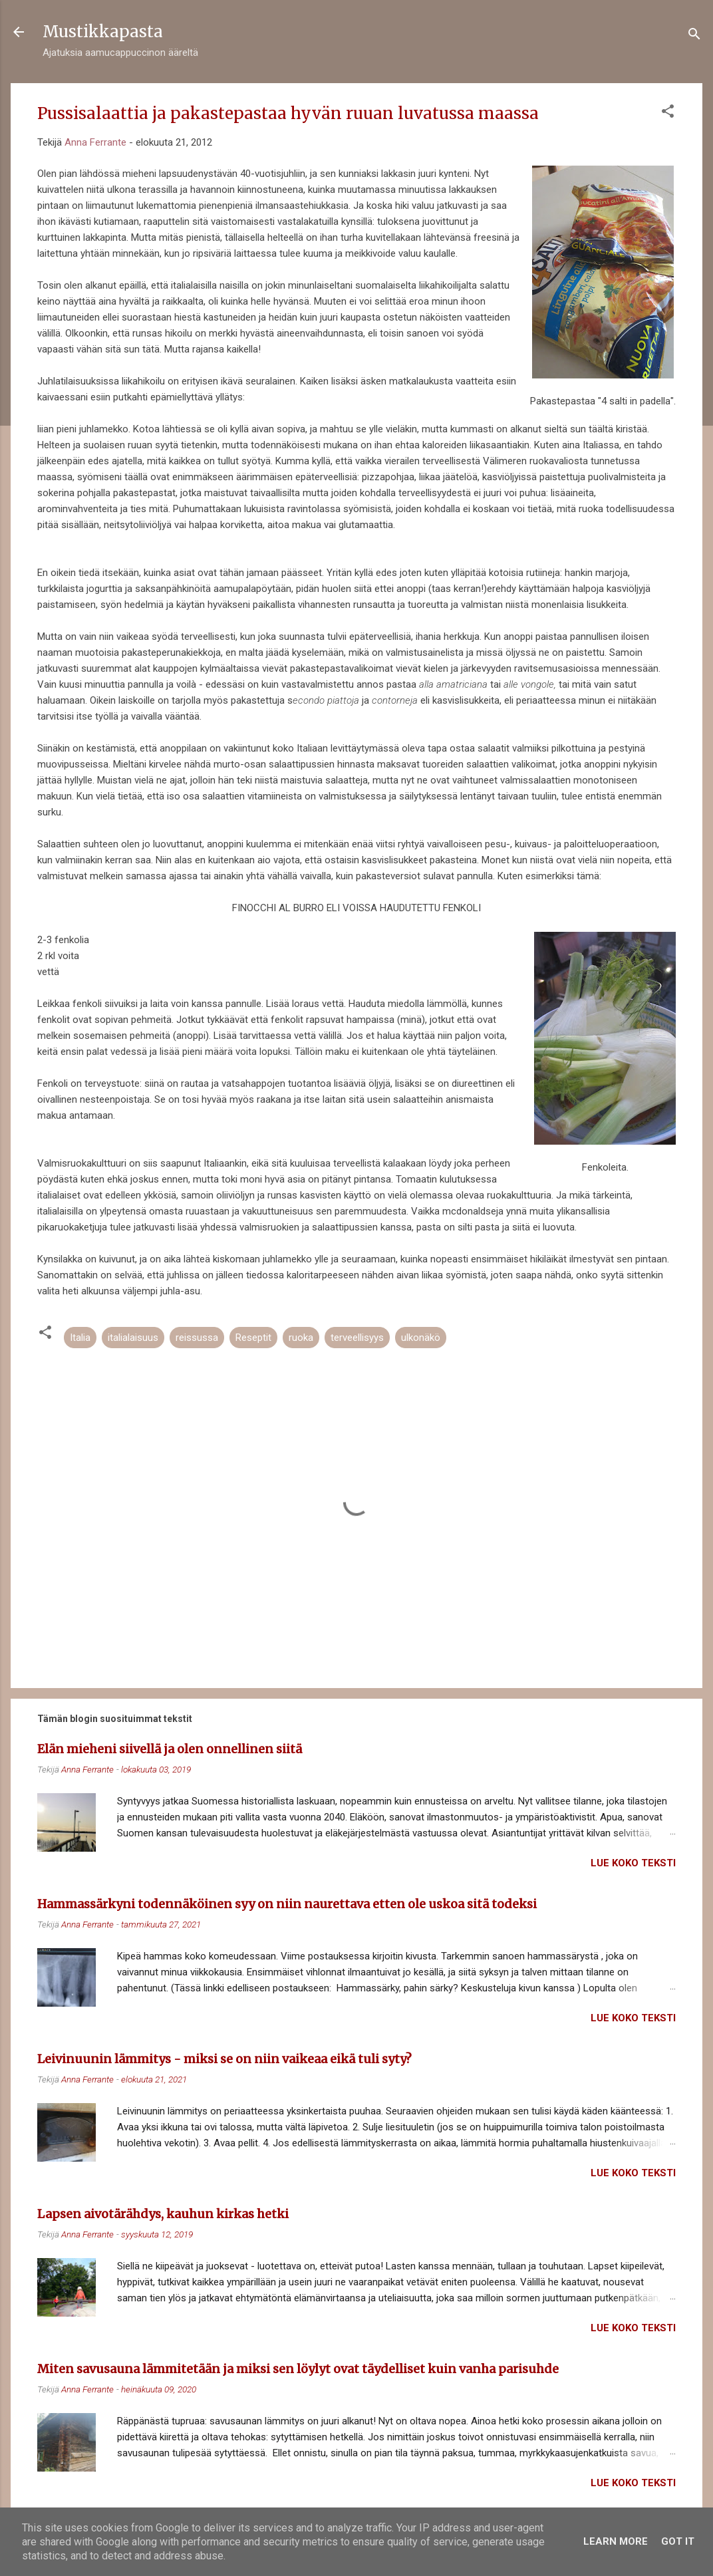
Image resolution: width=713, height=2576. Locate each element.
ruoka (301, 1338)
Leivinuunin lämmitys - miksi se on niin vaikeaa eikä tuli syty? (224, 2059)
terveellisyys (357, 1338)
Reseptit (253, 1338)
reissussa (197, 1338)
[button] (668, 113)
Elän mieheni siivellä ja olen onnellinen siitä (169, 1749)
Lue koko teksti (633, 1863)
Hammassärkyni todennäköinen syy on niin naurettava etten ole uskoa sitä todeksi (287, 1904)
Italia (80, 1338)
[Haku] (694, 36)
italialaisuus (133, 1338)
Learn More (615, 2541)
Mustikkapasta (103, 31)
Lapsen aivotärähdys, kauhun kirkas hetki (163, 2213)
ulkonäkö (420, 1338)
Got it (677, 2541)
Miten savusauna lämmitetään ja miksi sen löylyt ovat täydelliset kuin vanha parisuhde (298, 2368)
